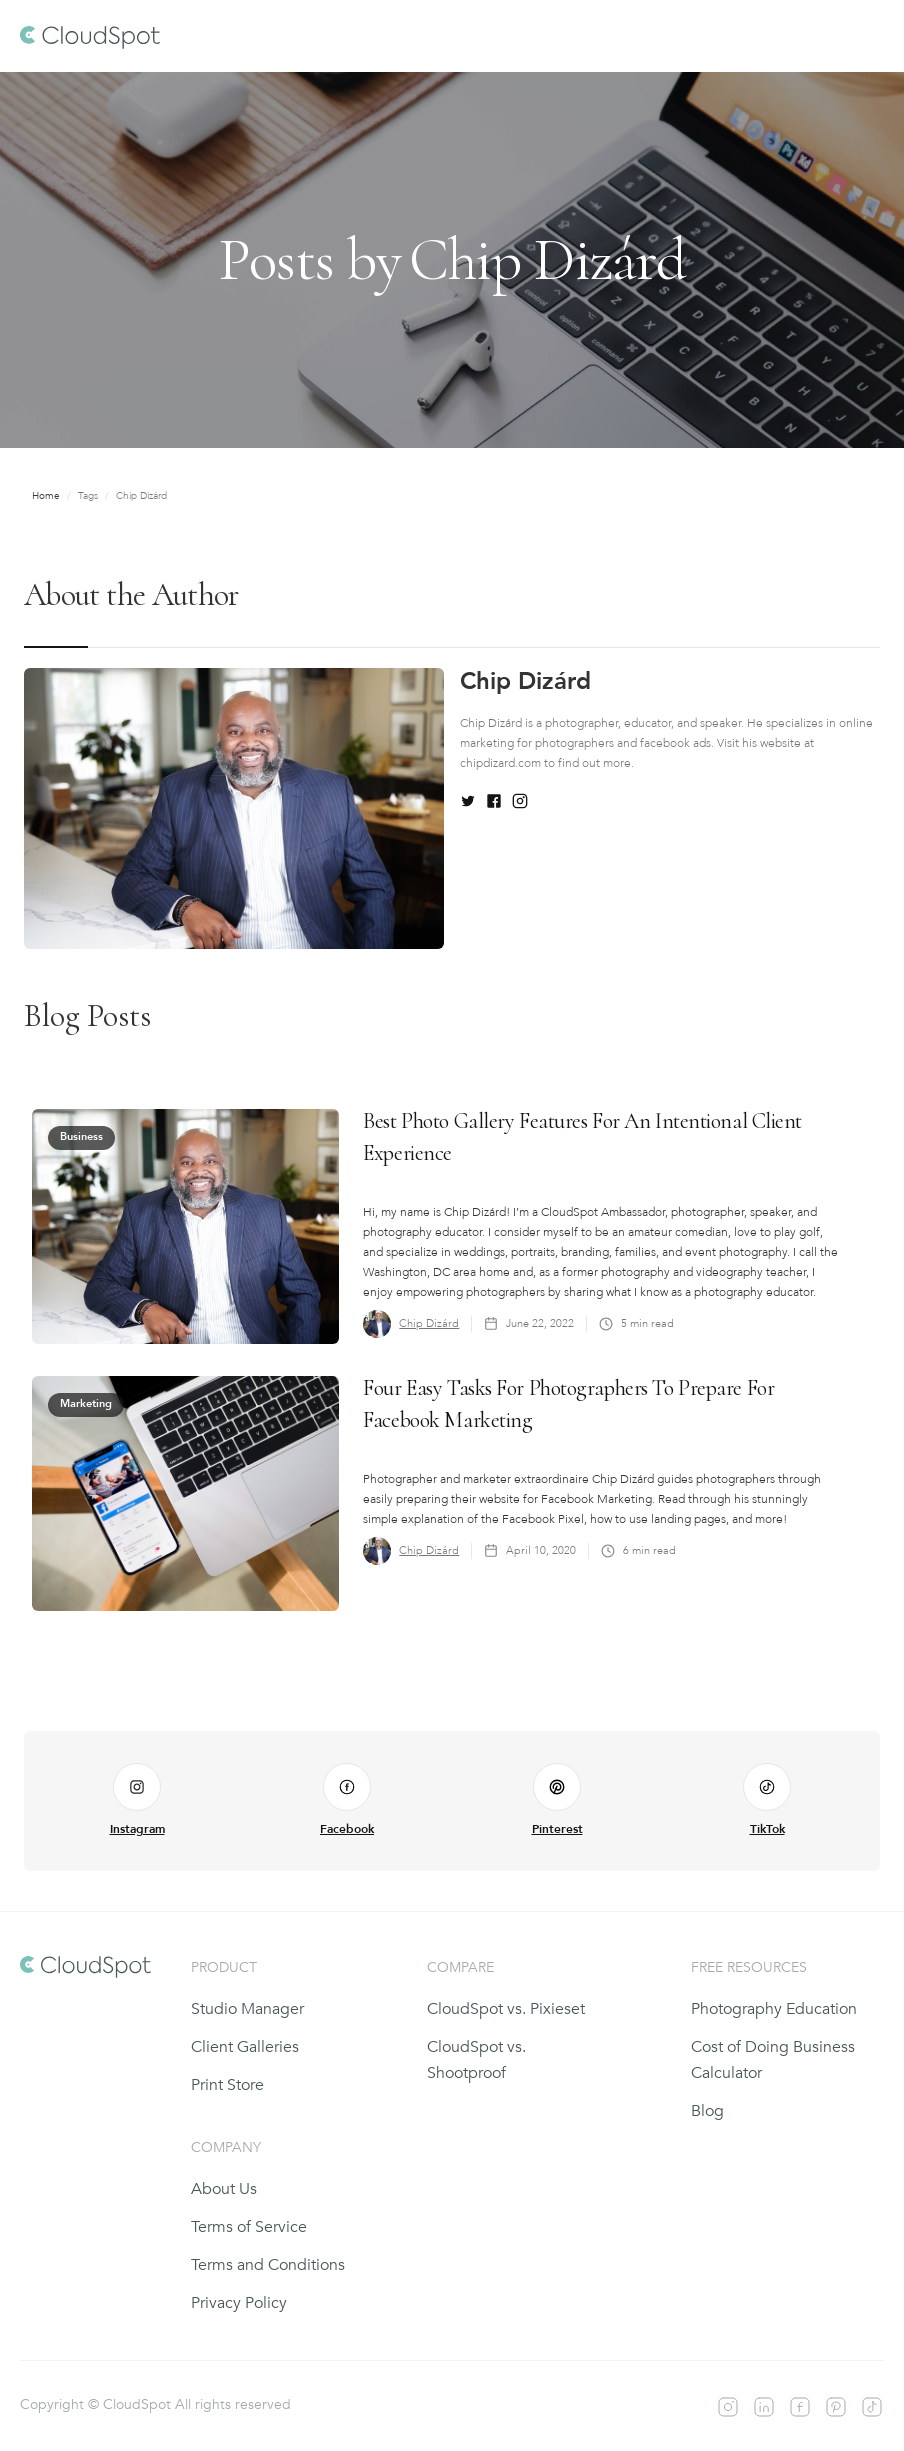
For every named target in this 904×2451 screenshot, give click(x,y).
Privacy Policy (239, 2303)
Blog (707, 2111)
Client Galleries (245, 2047)
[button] (866, 36)
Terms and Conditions (268, 2265)
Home (46, 496)
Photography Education (774, 2009)
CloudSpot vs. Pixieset (506, 2009)
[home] (90, 36)
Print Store (227, 2085)
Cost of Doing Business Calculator (773, 2060)
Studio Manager (247, 2009)
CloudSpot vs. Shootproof (476, 2060)
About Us (224, 2189)
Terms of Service (249, 2227)
